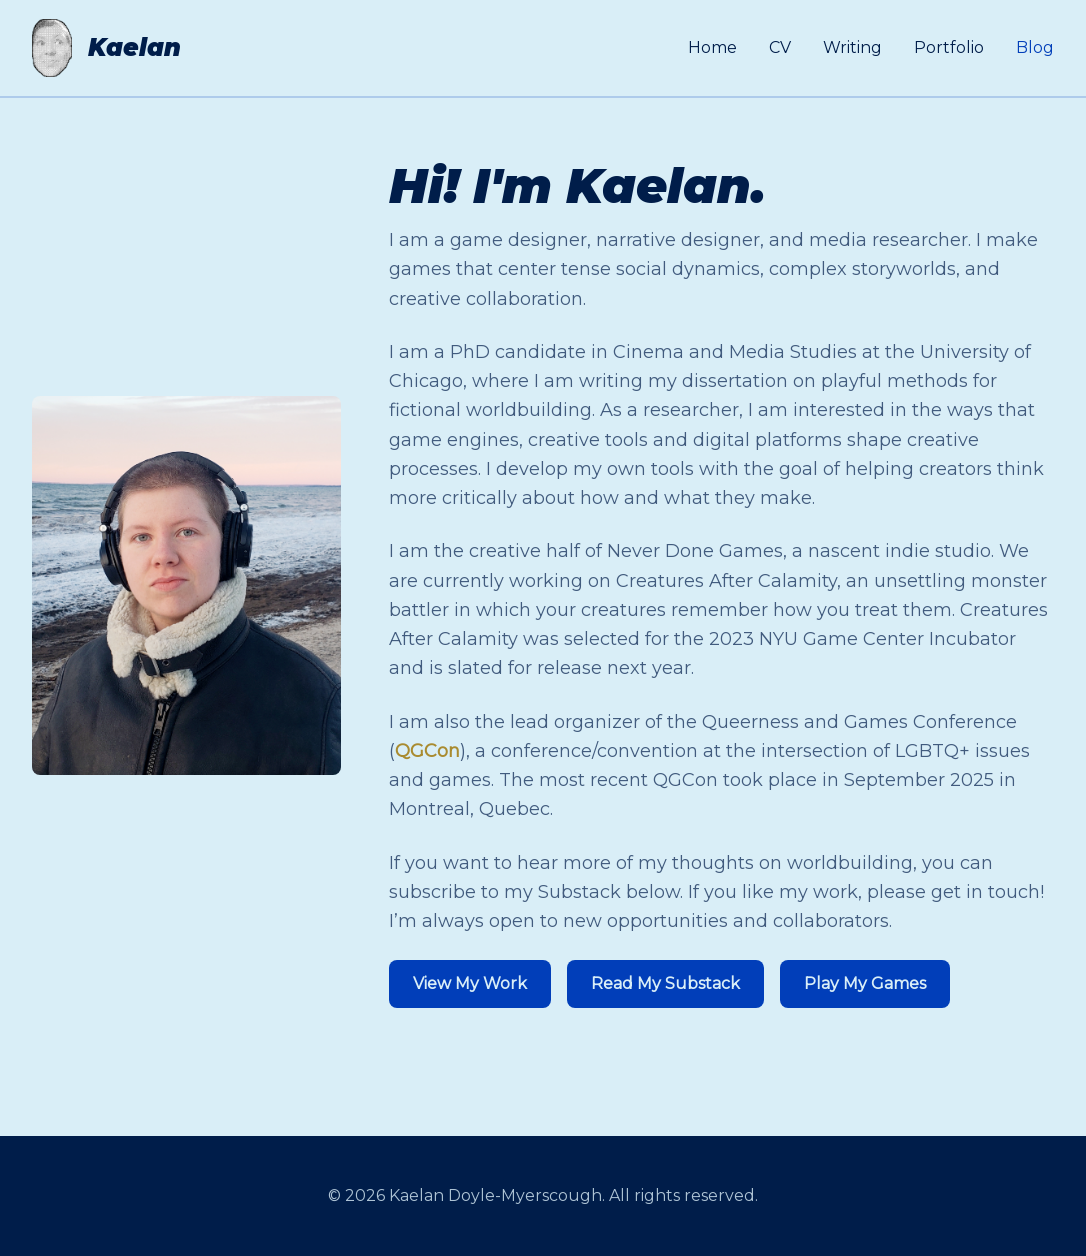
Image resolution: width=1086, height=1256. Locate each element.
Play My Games (865, 983)
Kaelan (134, 47)
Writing (852, 47)
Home (712, 47)
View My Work (470, 983)
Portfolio (949, 47)
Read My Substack (665, 983)
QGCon (427, 751)
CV (780, 47)
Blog (1035, 47)
